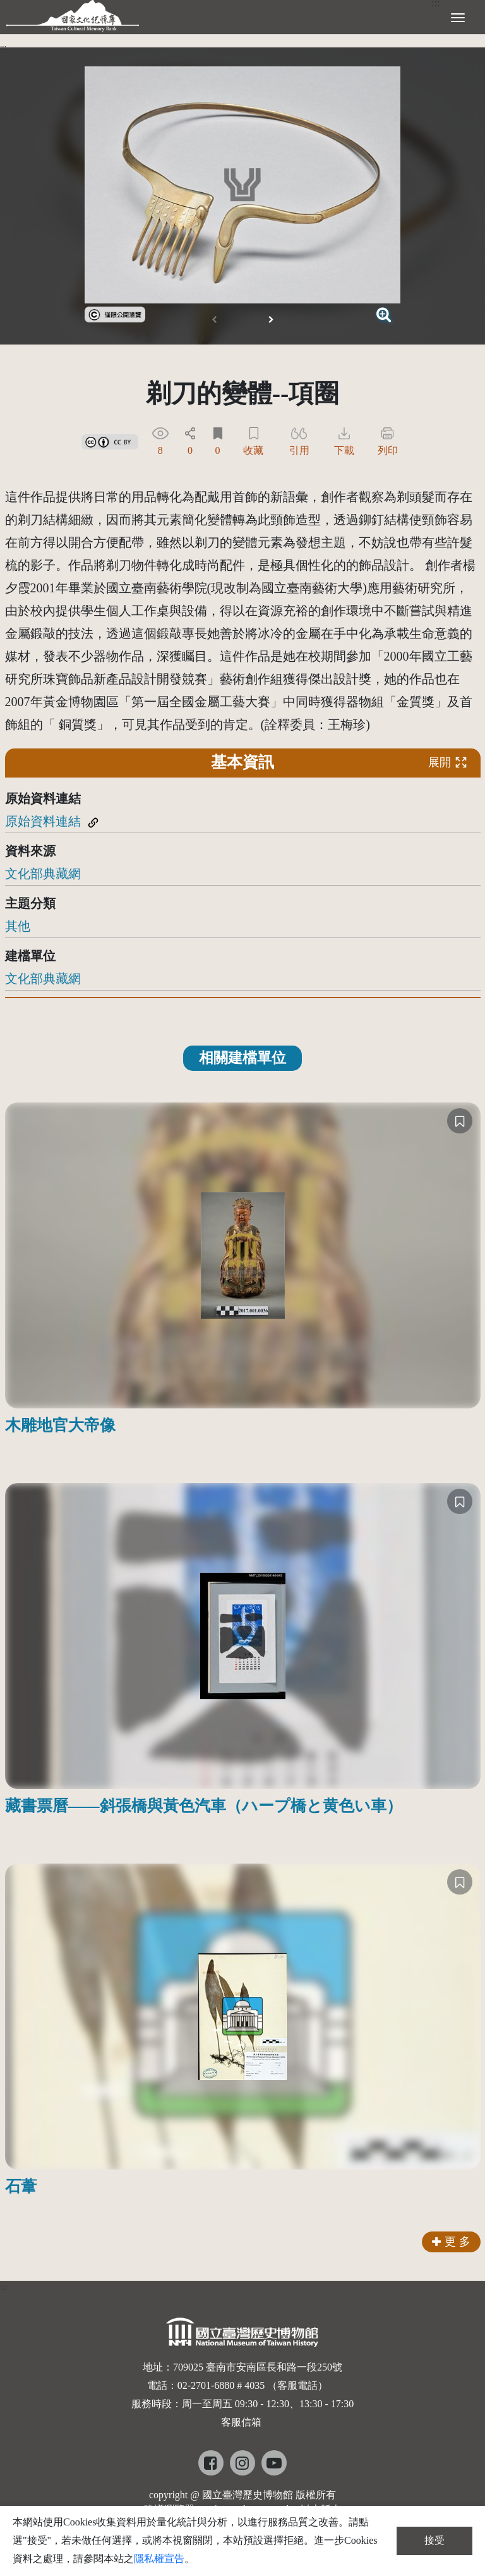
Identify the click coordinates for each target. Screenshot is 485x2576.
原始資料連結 (43, 821)
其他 (17, 926)
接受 (434, 2540)
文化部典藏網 (43, 874)
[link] (115, 312)
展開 (447, 762)
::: (3, 47)
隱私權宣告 (159, 2558)
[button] (271, 320)
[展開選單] (458, 16)
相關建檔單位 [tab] (242, 1058)
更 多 (451, 2241)
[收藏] (459, 1120)
